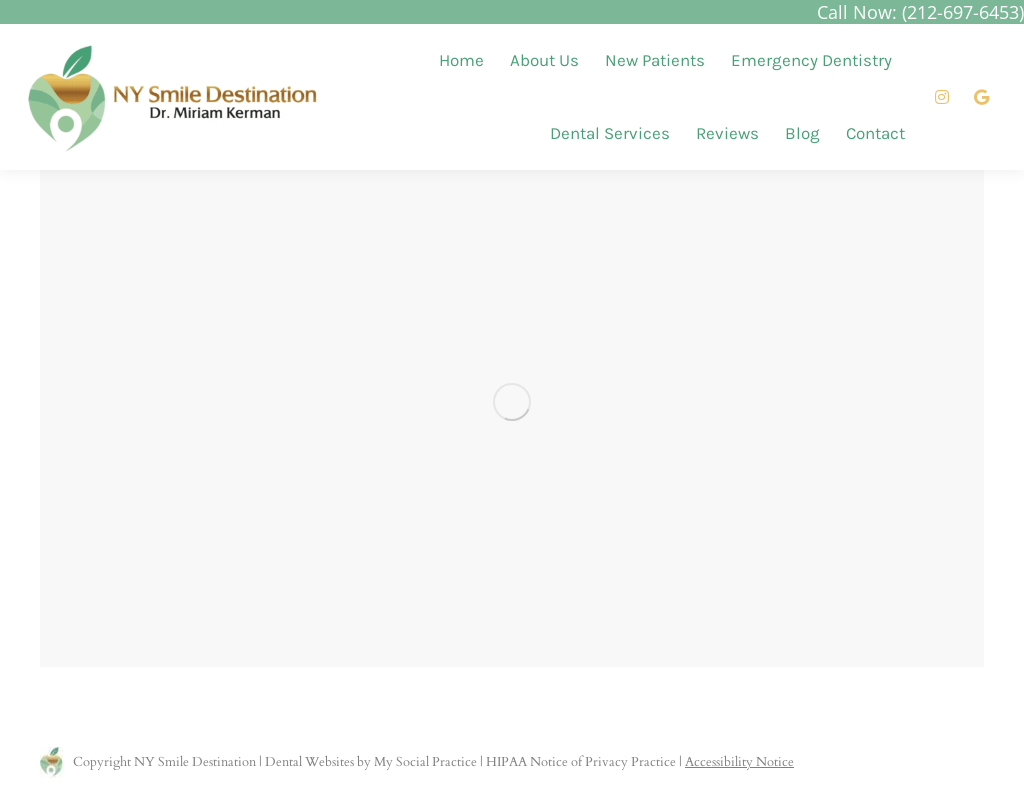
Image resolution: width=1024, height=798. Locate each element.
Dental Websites (309, 762)
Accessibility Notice (739, 762)
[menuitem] (461, 60)
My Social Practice (424, 762)
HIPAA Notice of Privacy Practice (581, 762)
